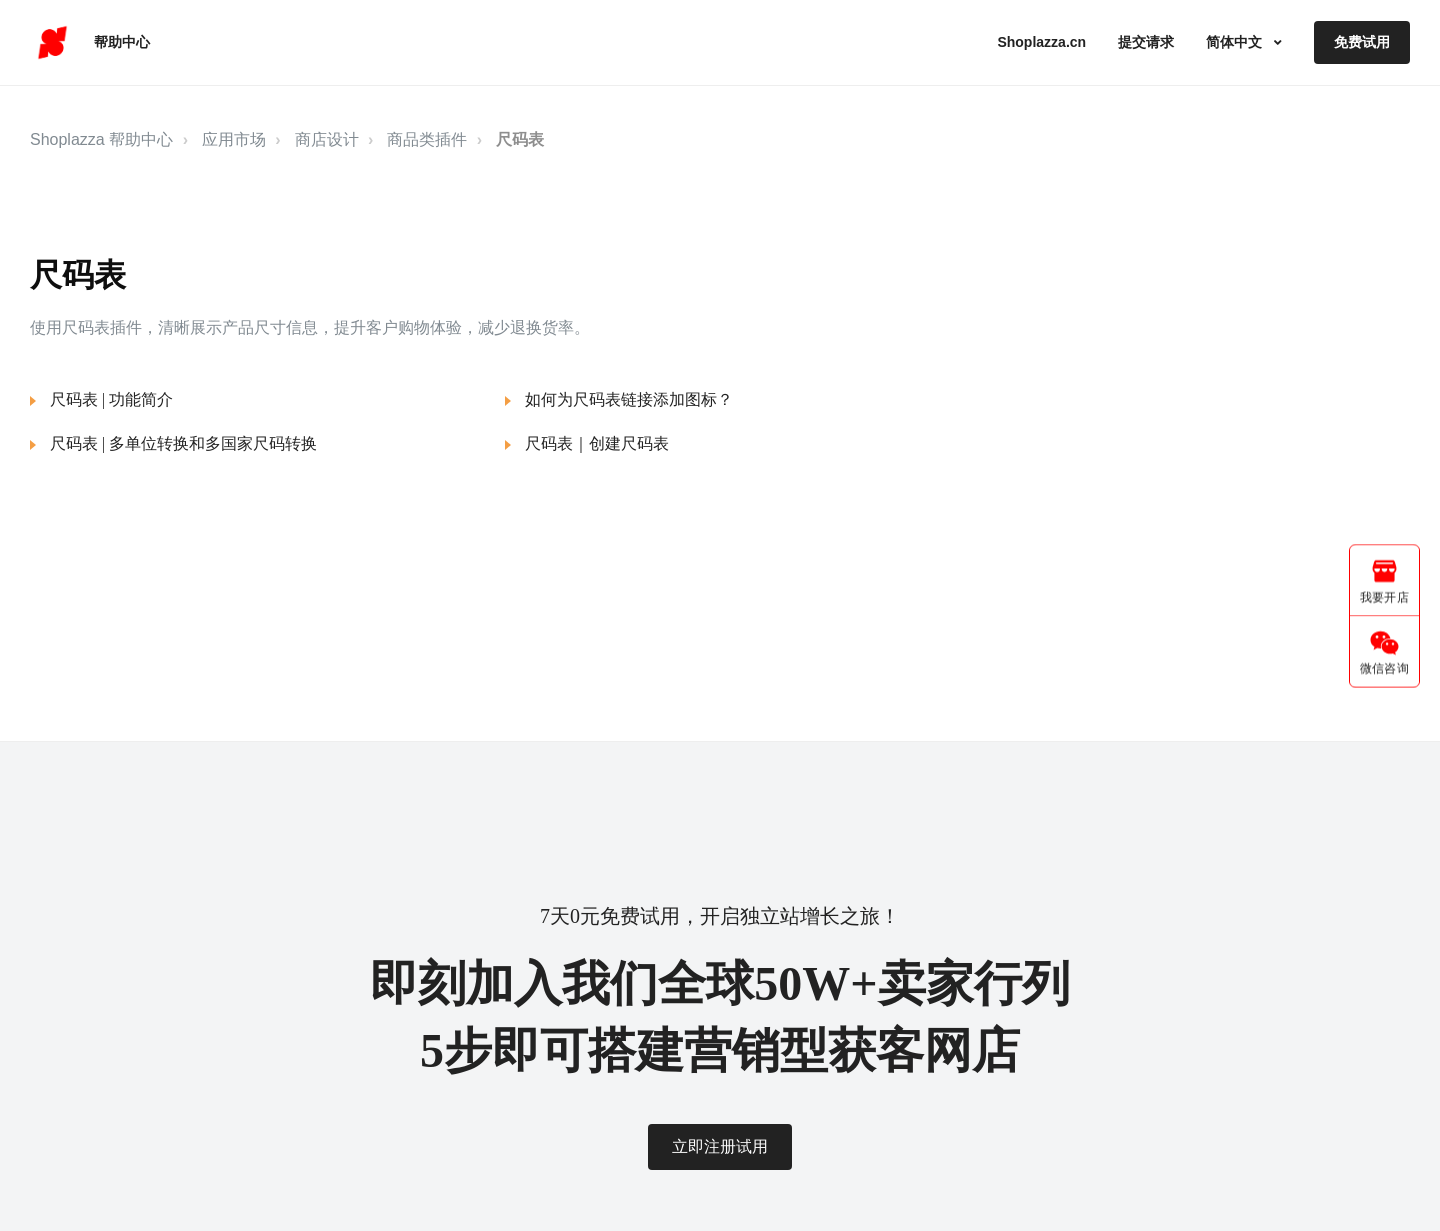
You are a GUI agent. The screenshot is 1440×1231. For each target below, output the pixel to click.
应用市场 (234, 139)
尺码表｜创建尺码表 (597, 443)
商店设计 (327, 139)
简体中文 (1236, 42)
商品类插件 (427, 139)
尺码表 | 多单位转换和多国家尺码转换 (183, 443)
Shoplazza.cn (1041, 42)
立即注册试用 (720, 1146)
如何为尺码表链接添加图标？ (629, 399)
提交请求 (1146, 42)
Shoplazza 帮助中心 (101, 139)
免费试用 (1362, 42)
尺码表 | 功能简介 (111, 399)
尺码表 (520, 139)
